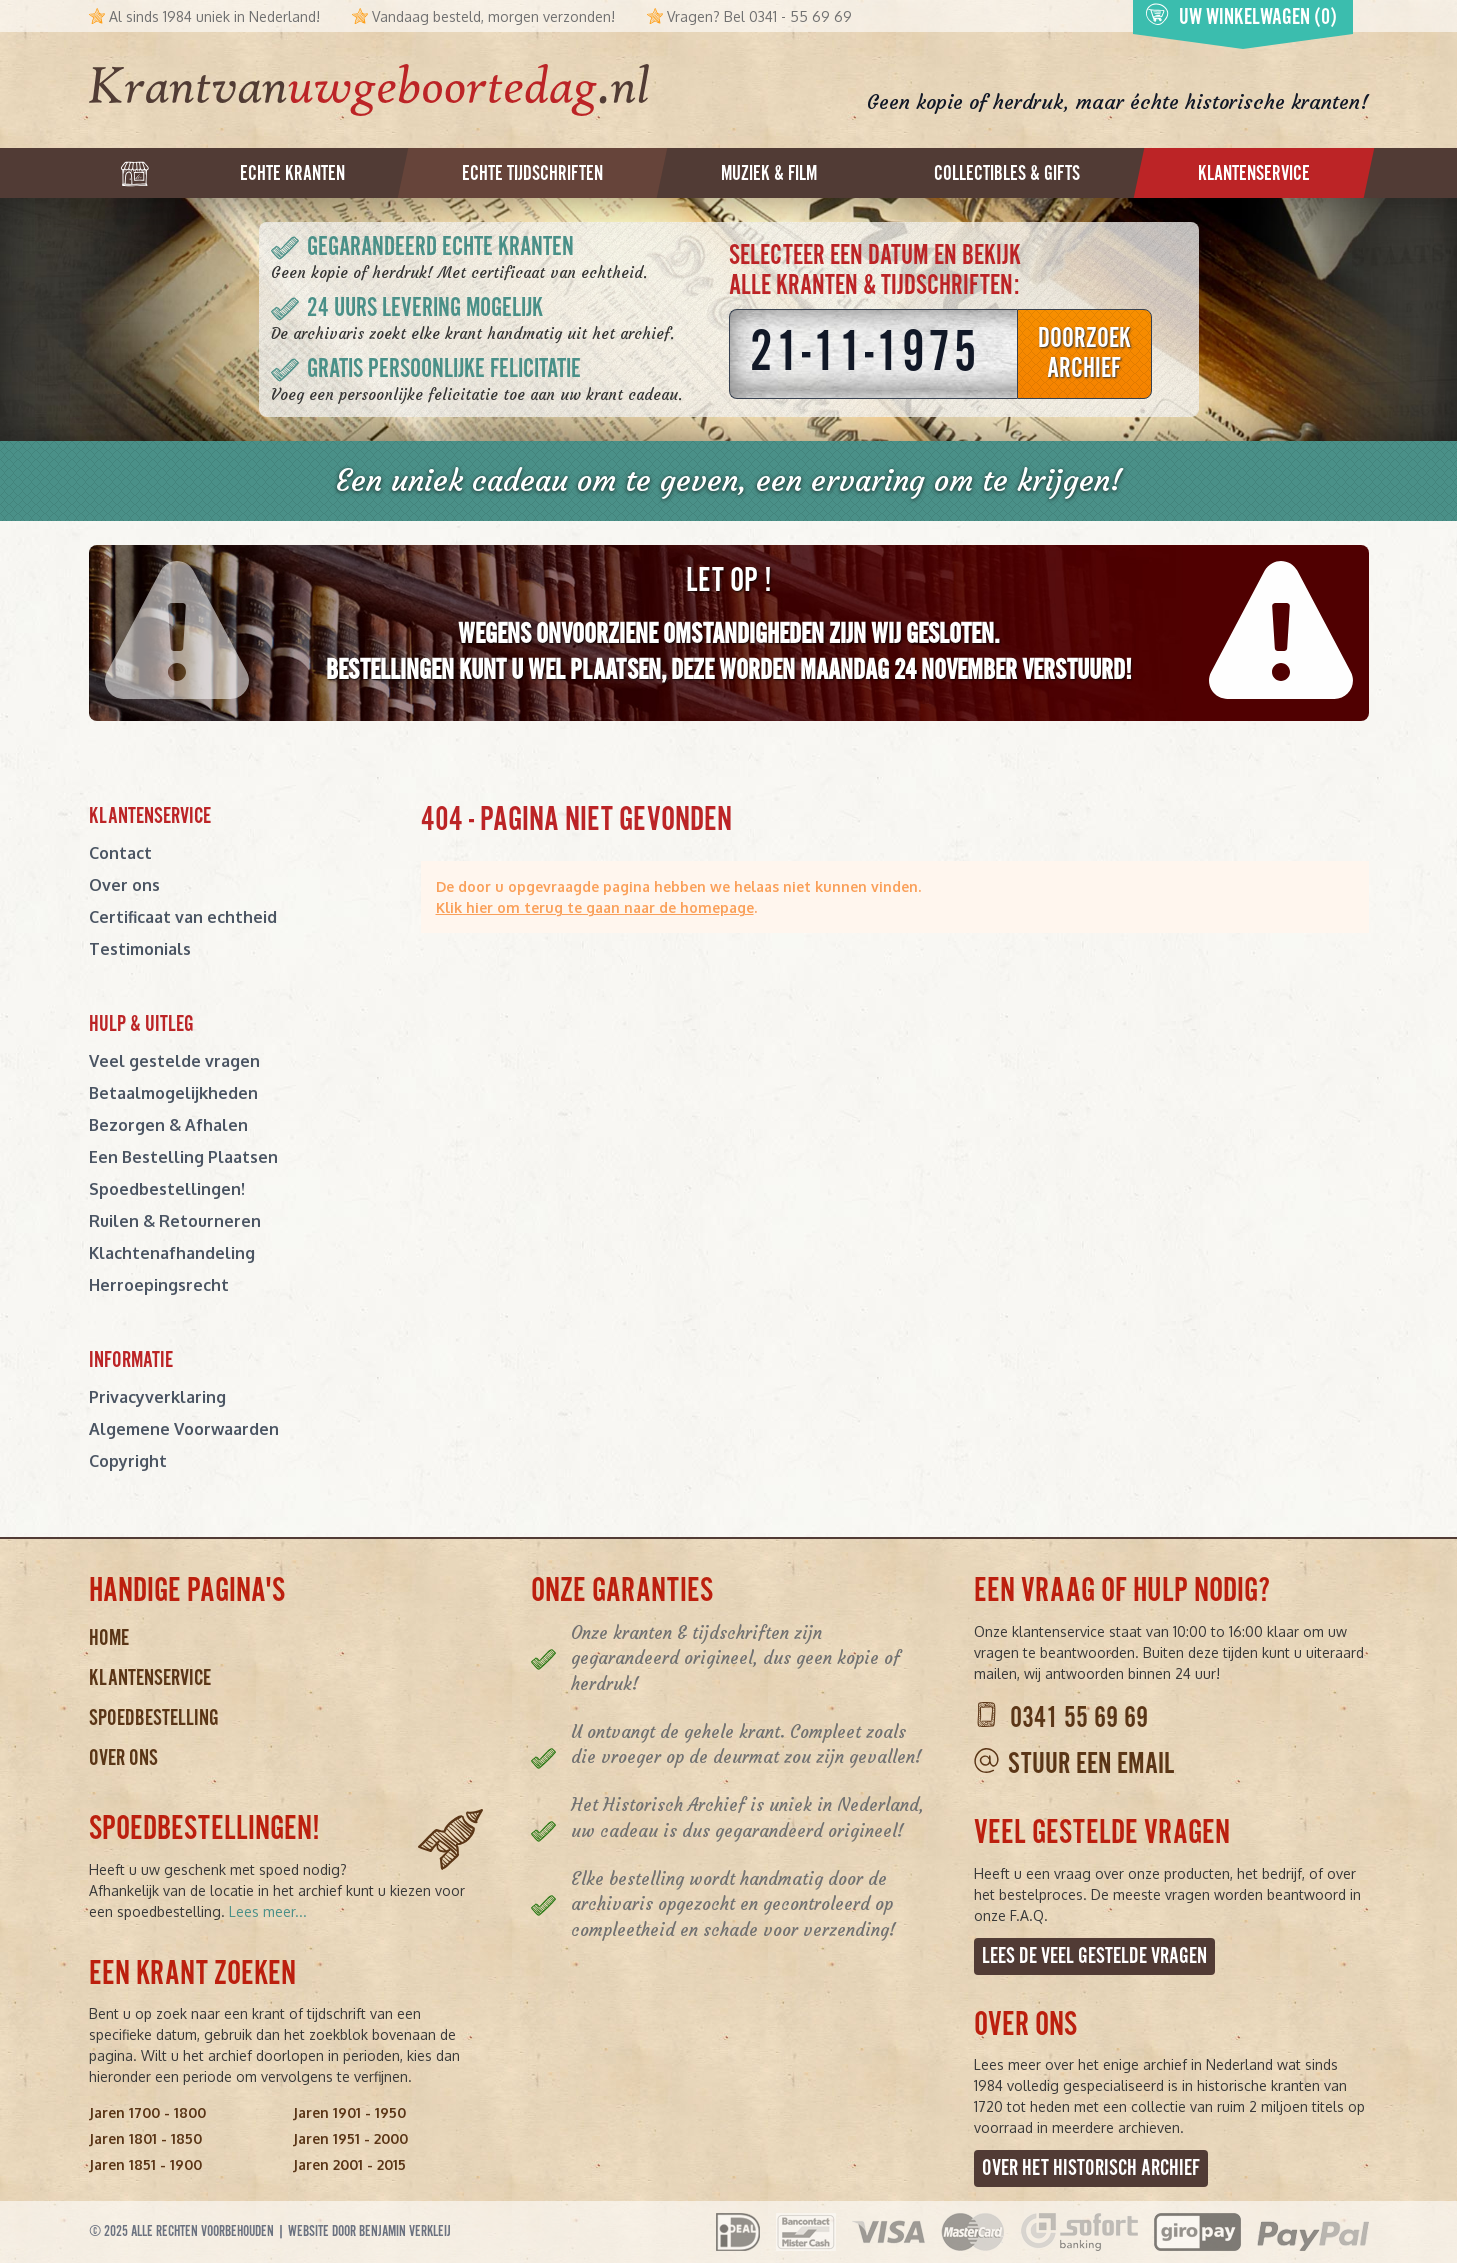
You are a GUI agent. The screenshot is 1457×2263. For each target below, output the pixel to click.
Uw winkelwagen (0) (1241, 17)
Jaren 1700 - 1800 (147, 2112)
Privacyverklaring (157, 1397)
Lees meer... (268, 1911)
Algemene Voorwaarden (184, 1429)
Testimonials (140, 949)
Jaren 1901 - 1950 (349, 2112)
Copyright (128, 1461)
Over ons (124, 885)
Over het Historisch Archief (1091, 2168)
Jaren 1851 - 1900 (145, 2164)
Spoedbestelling (154, 1718)
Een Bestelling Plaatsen (183, 1157)
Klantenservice (150, 1678)
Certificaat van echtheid (183, 917)
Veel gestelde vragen (174, 1061)
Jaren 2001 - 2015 (349, 2164)
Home (109, 1638)
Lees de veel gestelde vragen (1094, 1956)
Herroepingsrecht (159, 1285)
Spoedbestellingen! (167, 1189)
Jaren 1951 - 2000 (350, 2138)
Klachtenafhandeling (172, 1253)
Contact (120, 853)
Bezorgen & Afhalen (168, 1125)
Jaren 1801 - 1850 (145, 2138)
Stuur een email (1091, 1765)
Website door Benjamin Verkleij (369, 2231)
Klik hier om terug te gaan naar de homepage (595, 907)
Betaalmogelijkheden (173, 1093)
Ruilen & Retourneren (175, 1221)
